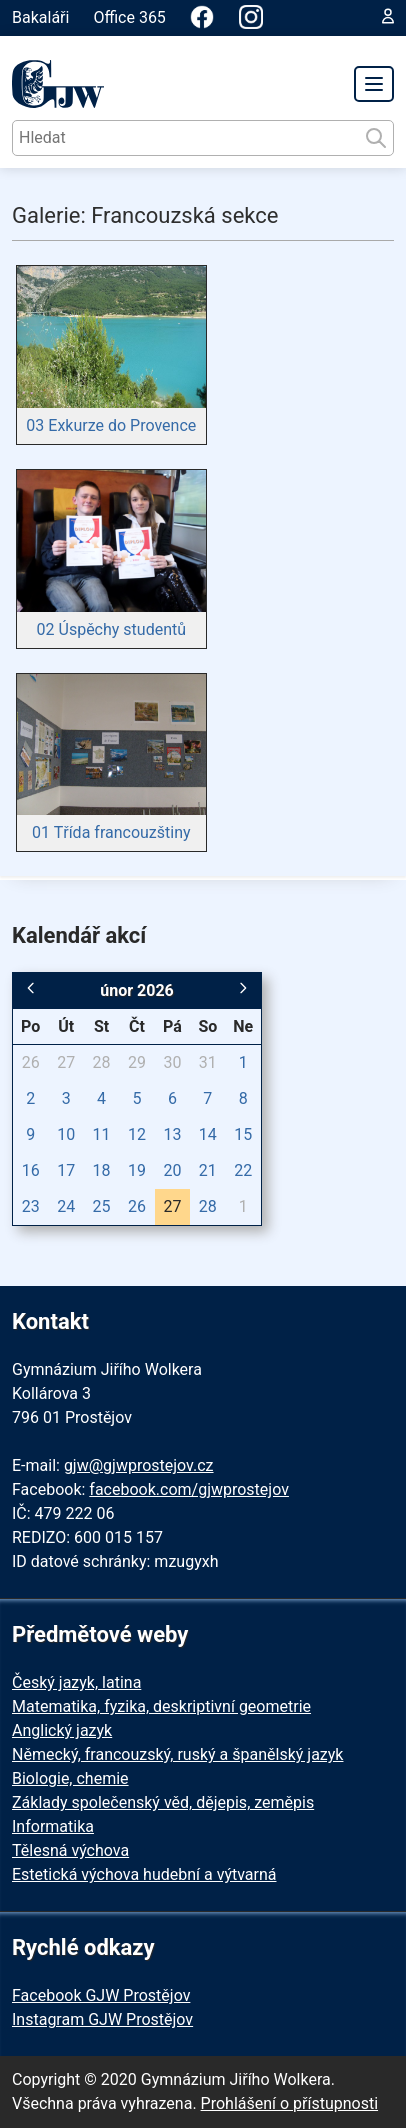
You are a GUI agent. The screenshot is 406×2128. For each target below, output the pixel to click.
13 (172, 1134)
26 (31, 1062)
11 (102, 1134)
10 (66, 1134)
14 (208, 1134)
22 (243, 1170)
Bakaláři (40, 17)
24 (66, 1206)
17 (66, 1170)
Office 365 (129, 17)
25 (102, 1206)
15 (243, 1134)
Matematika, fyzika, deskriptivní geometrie (161, 1706)
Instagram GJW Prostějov (102, 2019)
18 (102, 1170)
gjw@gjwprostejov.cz (139, 1465)
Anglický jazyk (62, 1730)
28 (102, 1062)
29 (137, 1062)
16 (31, 1170)
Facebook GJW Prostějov (101, 1995)
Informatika (53, 1826)
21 (208, 1170)
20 (172, 1170)
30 (172, 1062)
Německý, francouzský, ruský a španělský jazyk (177, 1754)
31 (208, 1062)
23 (31, 1206)
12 (137, 1134)
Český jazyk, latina (76, 1682)
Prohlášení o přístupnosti (290, 2103)
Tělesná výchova (70, 1850)
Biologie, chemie (70, 1778)
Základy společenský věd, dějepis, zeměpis (163, 1802)
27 (66, 1062)
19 (137, 1170)
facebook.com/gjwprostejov (189, 1489)
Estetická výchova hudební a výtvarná (144, 1874)
